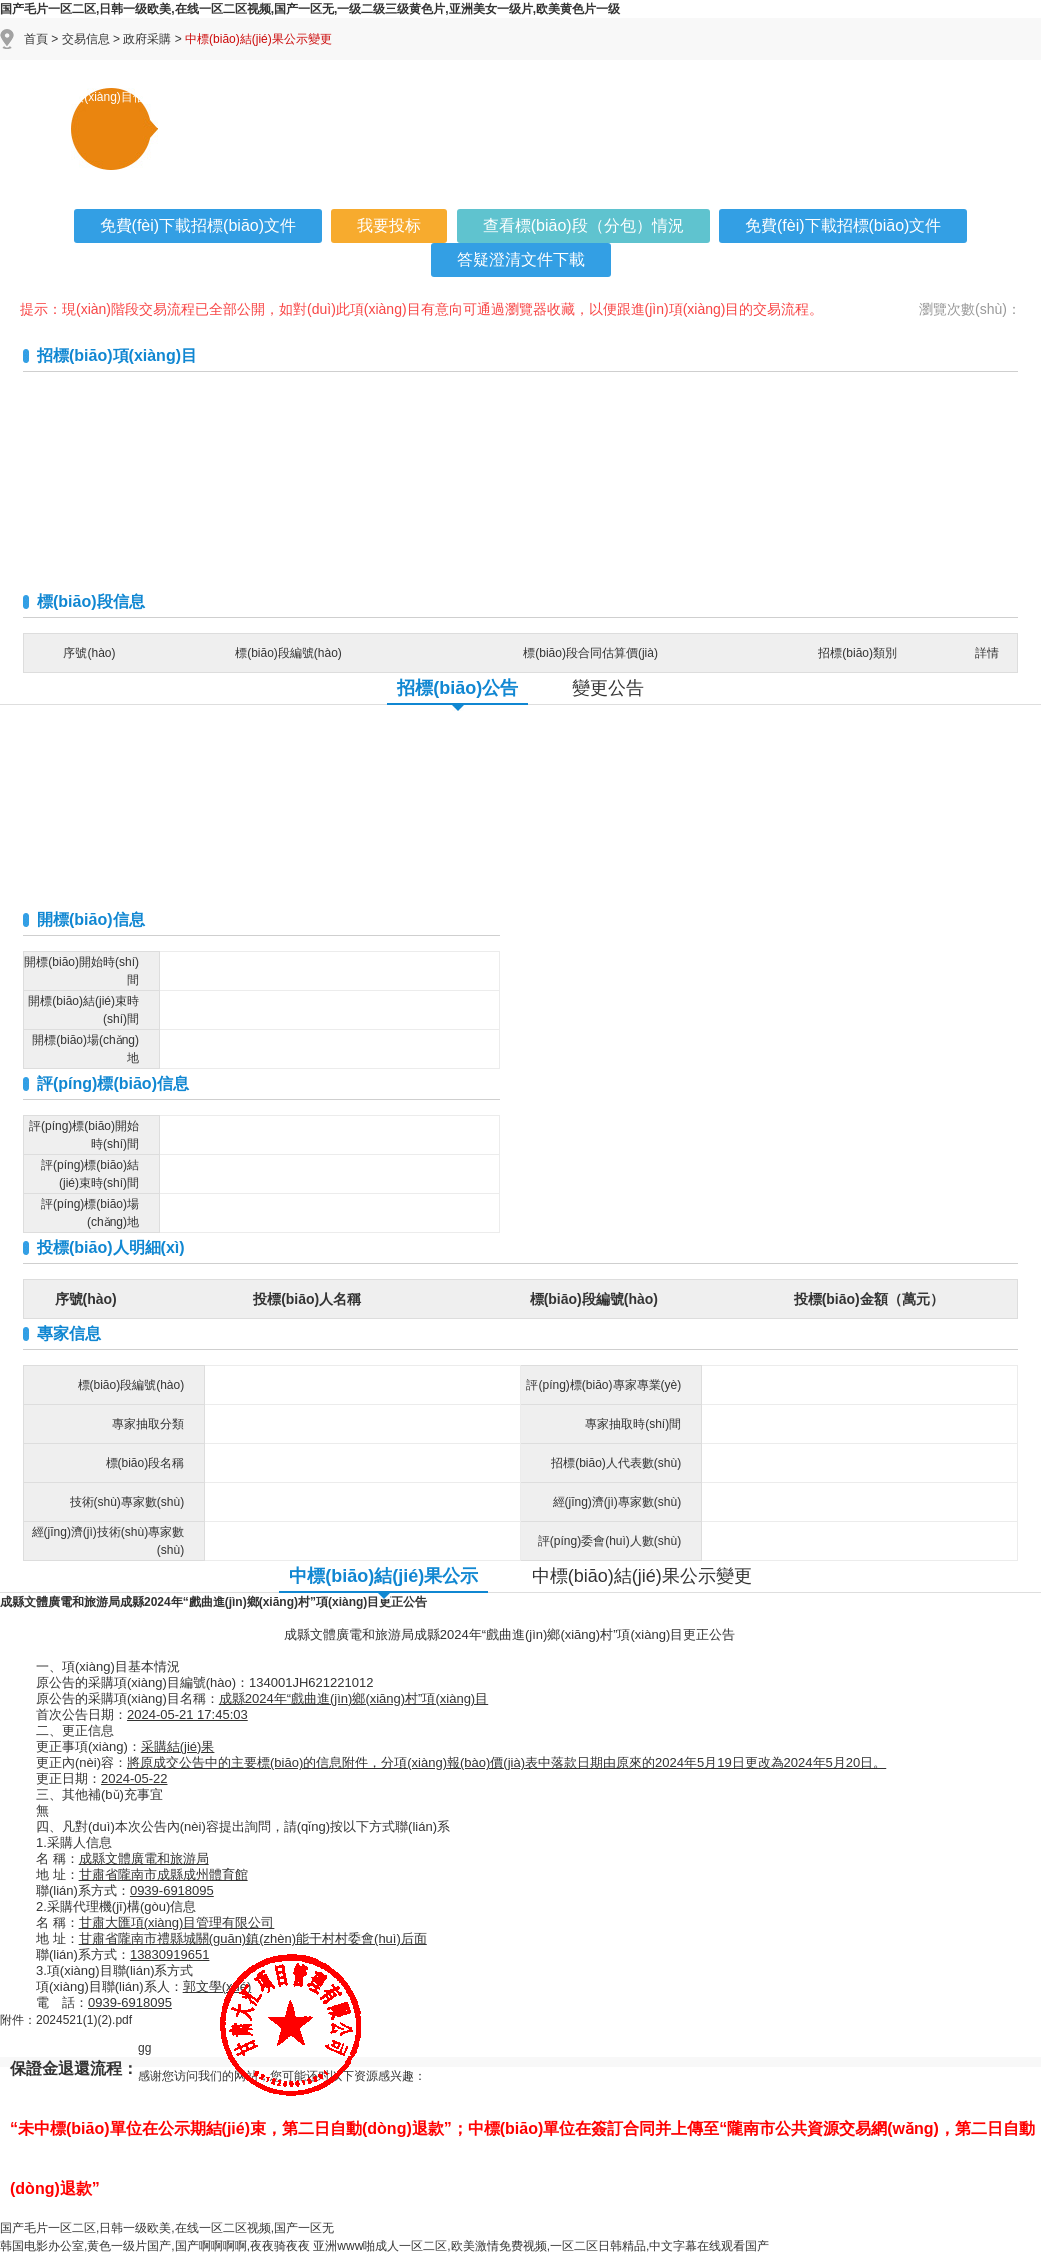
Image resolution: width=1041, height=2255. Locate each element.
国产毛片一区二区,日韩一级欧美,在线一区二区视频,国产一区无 (167, 2228)
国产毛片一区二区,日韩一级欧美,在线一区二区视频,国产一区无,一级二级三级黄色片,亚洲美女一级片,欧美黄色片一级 (310, 9)
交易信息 (86, 39)
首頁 (36, 39)
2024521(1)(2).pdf (84, 2020)
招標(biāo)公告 (457, 688)
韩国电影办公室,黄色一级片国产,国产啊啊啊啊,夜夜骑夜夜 (155, 2246)
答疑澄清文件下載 (521, 259)
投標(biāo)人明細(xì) (111, 1247)
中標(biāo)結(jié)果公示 (383, 1576)
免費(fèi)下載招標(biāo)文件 (198, 225)
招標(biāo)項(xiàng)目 (117, 355)
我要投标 (389, 225)
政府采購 (147, 39)
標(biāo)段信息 (91, 601)
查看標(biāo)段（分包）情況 (583, 225)
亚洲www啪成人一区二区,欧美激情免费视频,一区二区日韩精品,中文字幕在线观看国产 (541, 2246)
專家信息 (69, 1333)
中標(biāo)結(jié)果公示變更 (642, 1576)
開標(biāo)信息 (91, 919)
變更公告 (608, 688)
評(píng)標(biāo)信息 (113, 1083)
